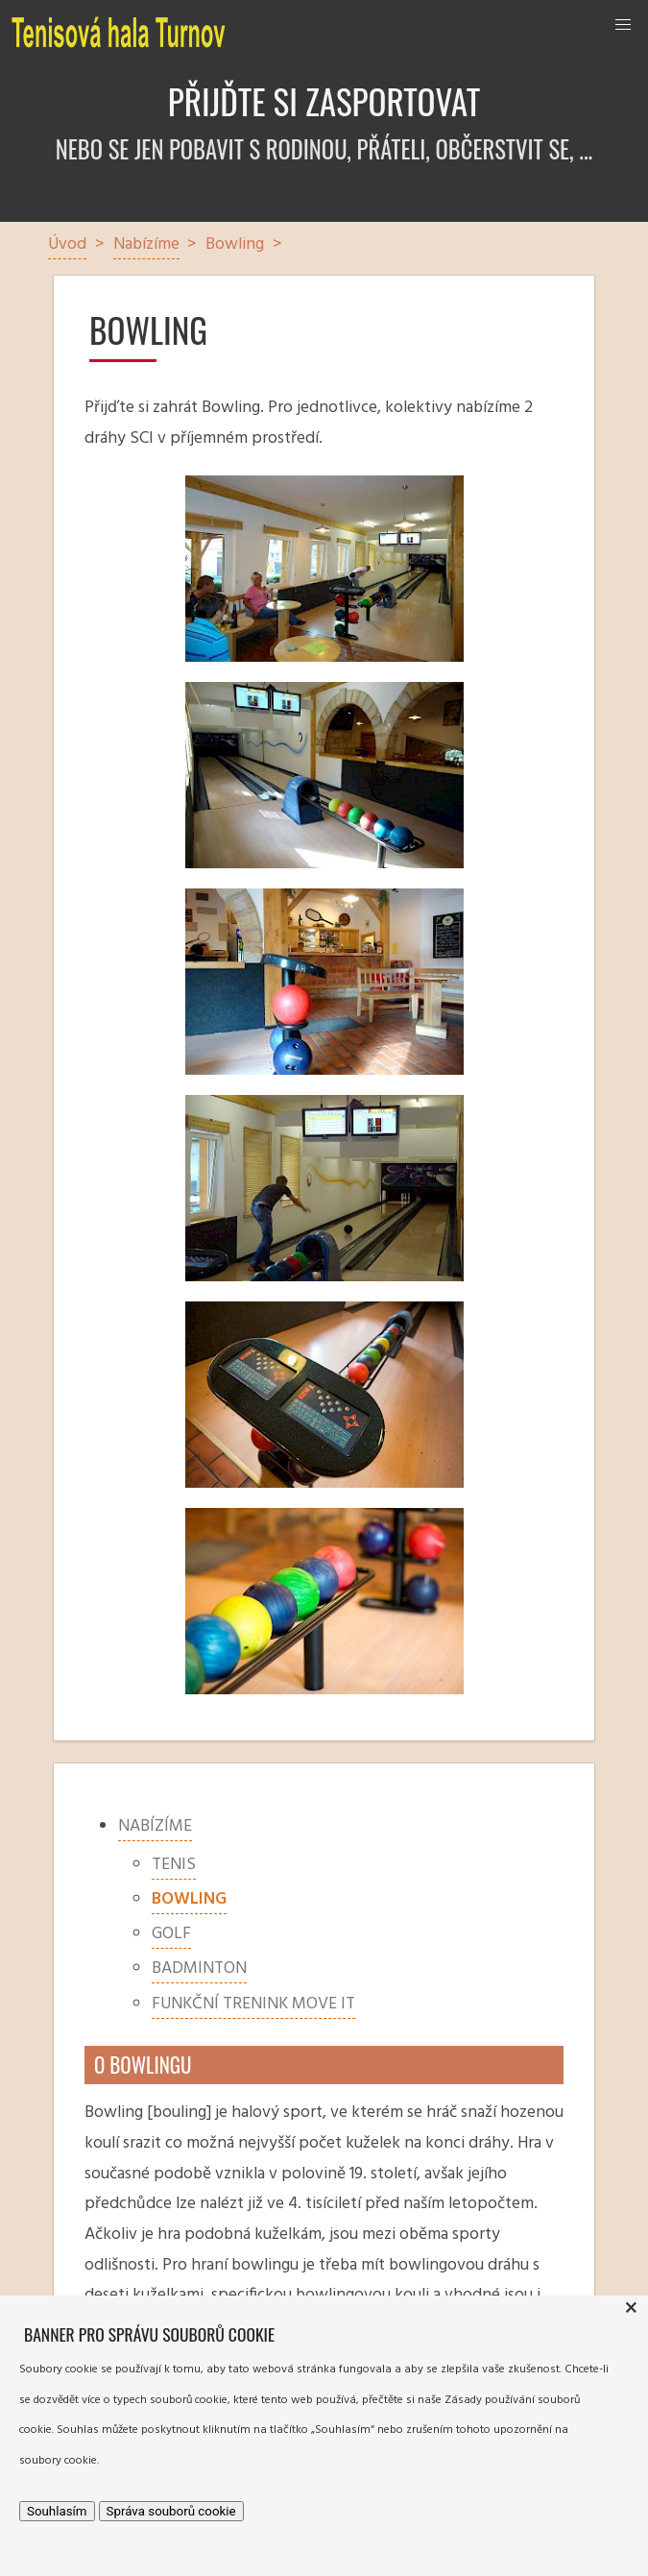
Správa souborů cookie (171, 2511)
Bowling (189, 1899)
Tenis (174, 1865)
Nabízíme (155, 1826)
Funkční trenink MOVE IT (253, 2004)
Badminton (199, 1968)
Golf (171, 1934)
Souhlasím (57, 2511)
